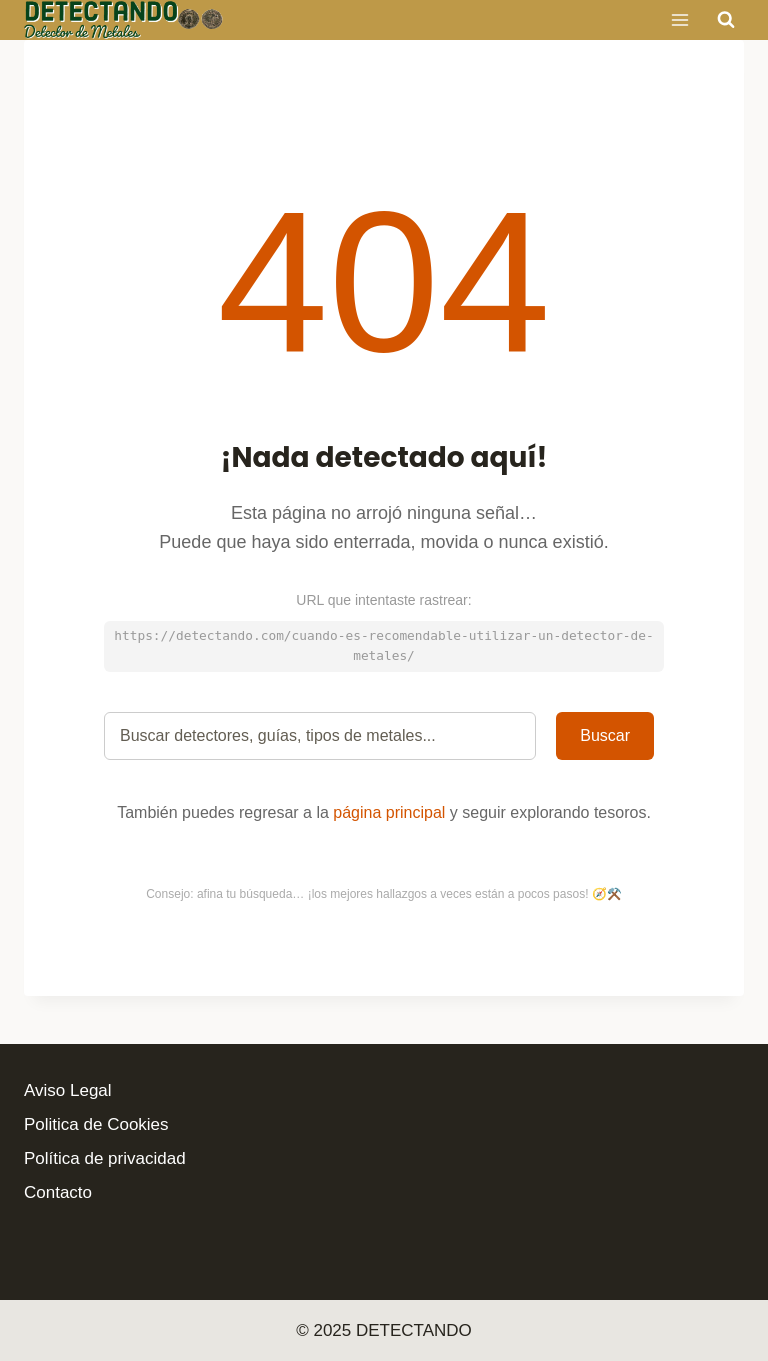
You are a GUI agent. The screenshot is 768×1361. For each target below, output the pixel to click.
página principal (389, 812)
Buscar (605, 735)
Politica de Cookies (96, 1124)
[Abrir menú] (679, 19)
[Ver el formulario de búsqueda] (726, 20)
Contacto (58, 1192)
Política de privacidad (105, 1158)
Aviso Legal (68, 1090)
